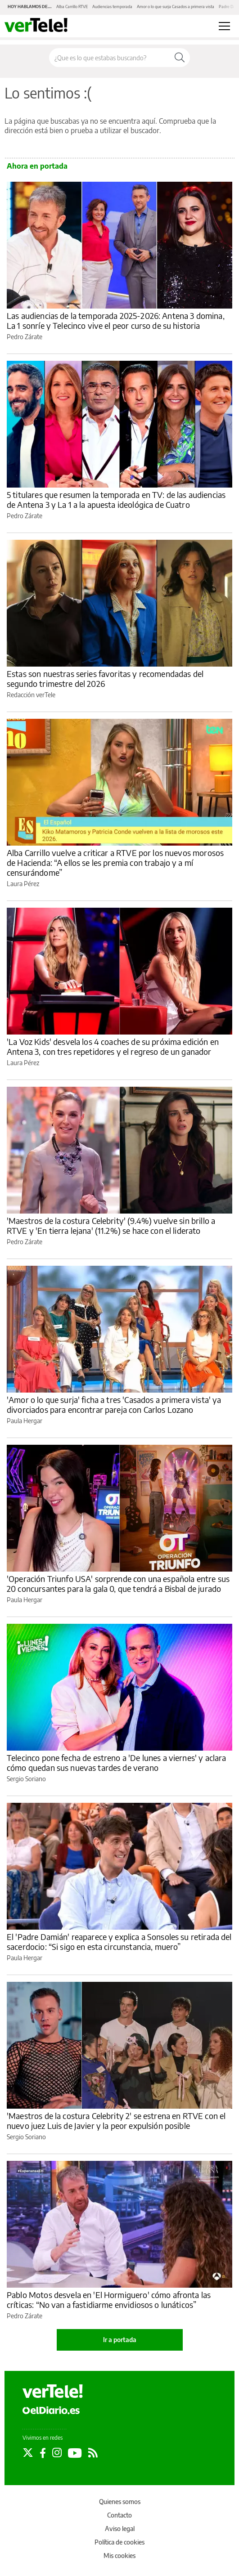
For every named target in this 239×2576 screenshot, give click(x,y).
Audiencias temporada (112, 6)
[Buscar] (179, 57)
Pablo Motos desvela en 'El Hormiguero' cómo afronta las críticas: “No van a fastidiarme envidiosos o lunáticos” (109, 2299)
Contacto (119, 2515)
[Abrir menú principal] (224, 26)
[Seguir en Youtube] (75, 2453)
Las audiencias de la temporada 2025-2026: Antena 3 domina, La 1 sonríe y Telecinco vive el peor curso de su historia (116, 320)
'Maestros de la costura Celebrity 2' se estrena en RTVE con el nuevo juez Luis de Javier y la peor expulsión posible (116, 2120)
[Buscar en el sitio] (109, 57)
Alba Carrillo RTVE (72, 6)
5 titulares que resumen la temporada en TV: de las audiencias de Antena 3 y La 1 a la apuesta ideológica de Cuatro (116, 499)
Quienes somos (119, 2501)
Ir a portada (119, 2339)
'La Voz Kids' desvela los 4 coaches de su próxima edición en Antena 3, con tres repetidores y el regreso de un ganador (113, 1046)
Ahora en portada (37, 165)
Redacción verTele (31, 695)
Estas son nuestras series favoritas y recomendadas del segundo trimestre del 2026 (105, 678)
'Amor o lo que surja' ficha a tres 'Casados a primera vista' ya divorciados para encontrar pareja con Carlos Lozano (114, 1404)
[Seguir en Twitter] (28, 2452)
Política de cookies (119, 2542)
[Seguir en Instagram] (57, 2452)
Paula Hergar (24, 1421)
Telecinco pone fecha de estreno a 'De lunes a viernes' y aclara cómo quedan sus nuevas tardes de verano (116, 1762)
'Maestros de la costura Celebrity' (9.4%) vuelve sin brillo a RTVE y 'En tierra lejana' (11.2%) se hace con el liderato (111, 1225)
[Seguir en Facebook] (43, 2453)
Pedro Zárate (24, 336)
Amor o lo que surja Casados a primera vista (175, 6)
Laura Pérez (23, 883)
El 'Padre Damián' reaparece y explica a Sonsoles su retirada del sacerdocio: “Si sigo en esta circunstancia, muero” (119, 1941)
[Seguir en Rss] (93, 2452)
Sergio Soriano (26, 1779)
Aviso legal (120, 2528)
